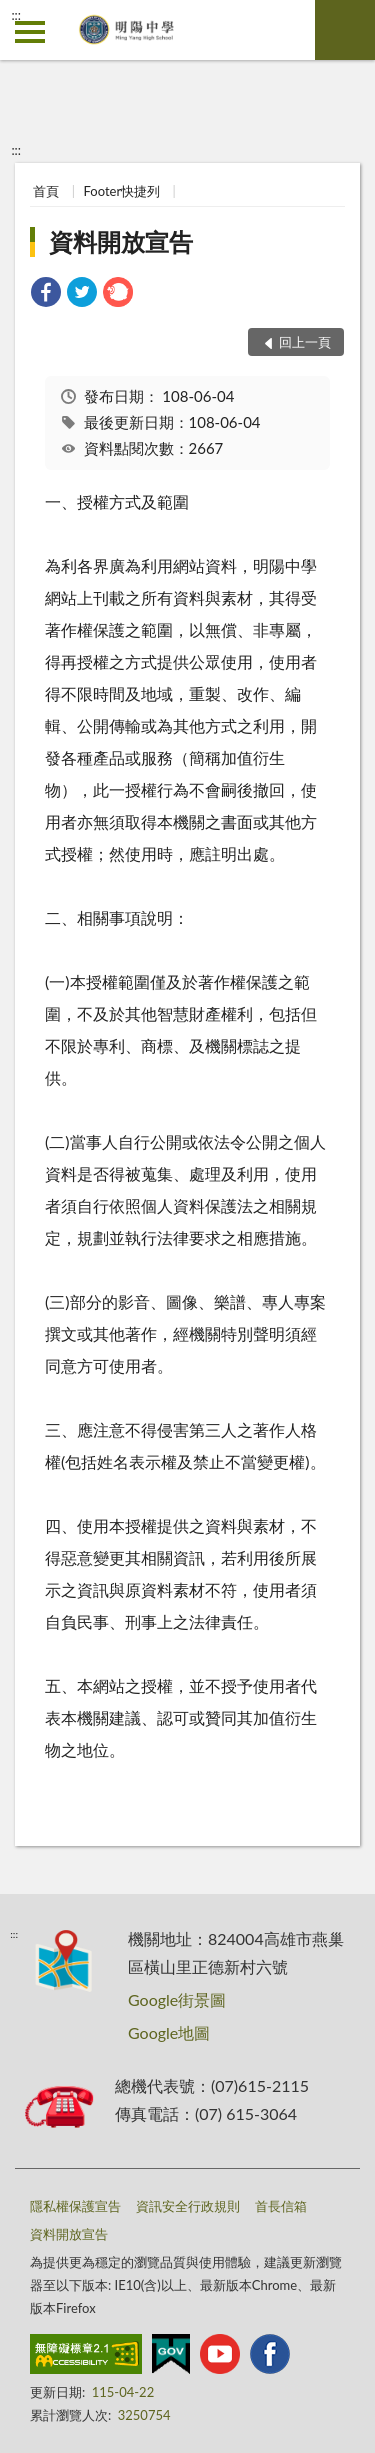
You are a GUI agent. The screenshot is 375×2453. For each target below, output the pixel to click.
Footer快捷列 (122, 191)
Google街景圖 (177, 1999)
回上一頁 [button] (305, 342)
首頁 (46, 191)
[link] (46, 294)
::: (16, 15)
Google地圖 (169, 2032)
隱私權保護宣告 (75, 2206)
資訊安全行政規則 (188, 2206)
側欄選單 (30, 32)
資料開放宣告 (121, 241)
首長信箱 (281, 2206)
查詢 (345, 30)
